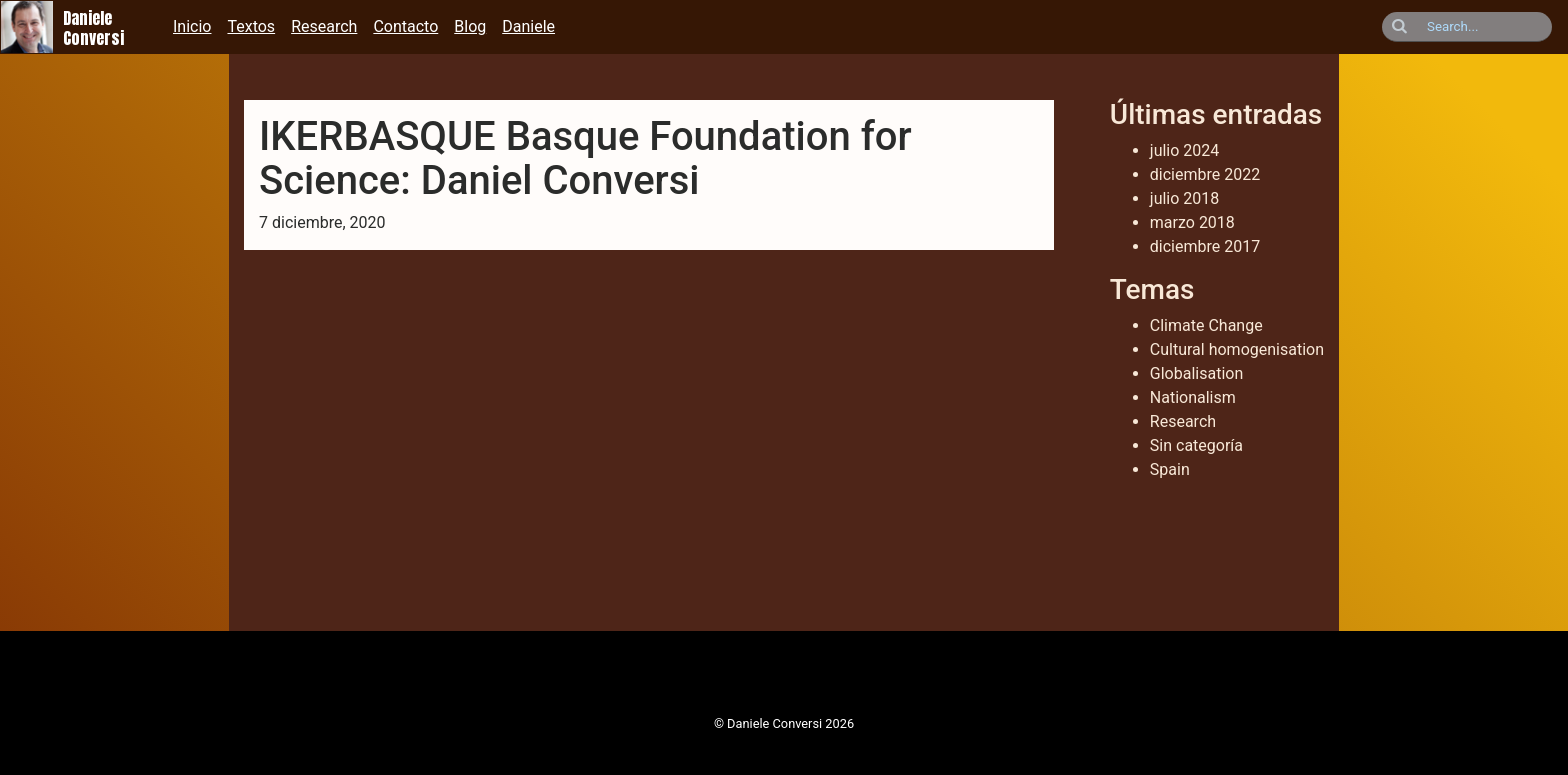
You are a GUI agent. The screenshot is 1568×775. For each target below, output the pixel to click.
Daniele (528, 26)
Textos (251, 26)
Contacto (405, 26)
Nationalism (1193, 397)
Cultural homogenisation (1237, 349)
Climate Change (1206, 325)
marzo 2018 (1192, 222)
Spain (1170, 469)
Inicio (192, 26)
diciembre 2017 (1205, 246)
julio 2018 (1185, 198)
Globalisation (1196, 373)
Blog (470, 26)
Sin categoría (1196, 445)
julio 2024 (1185, 150)
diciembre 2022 (1205, 174)
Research (324, 26)
